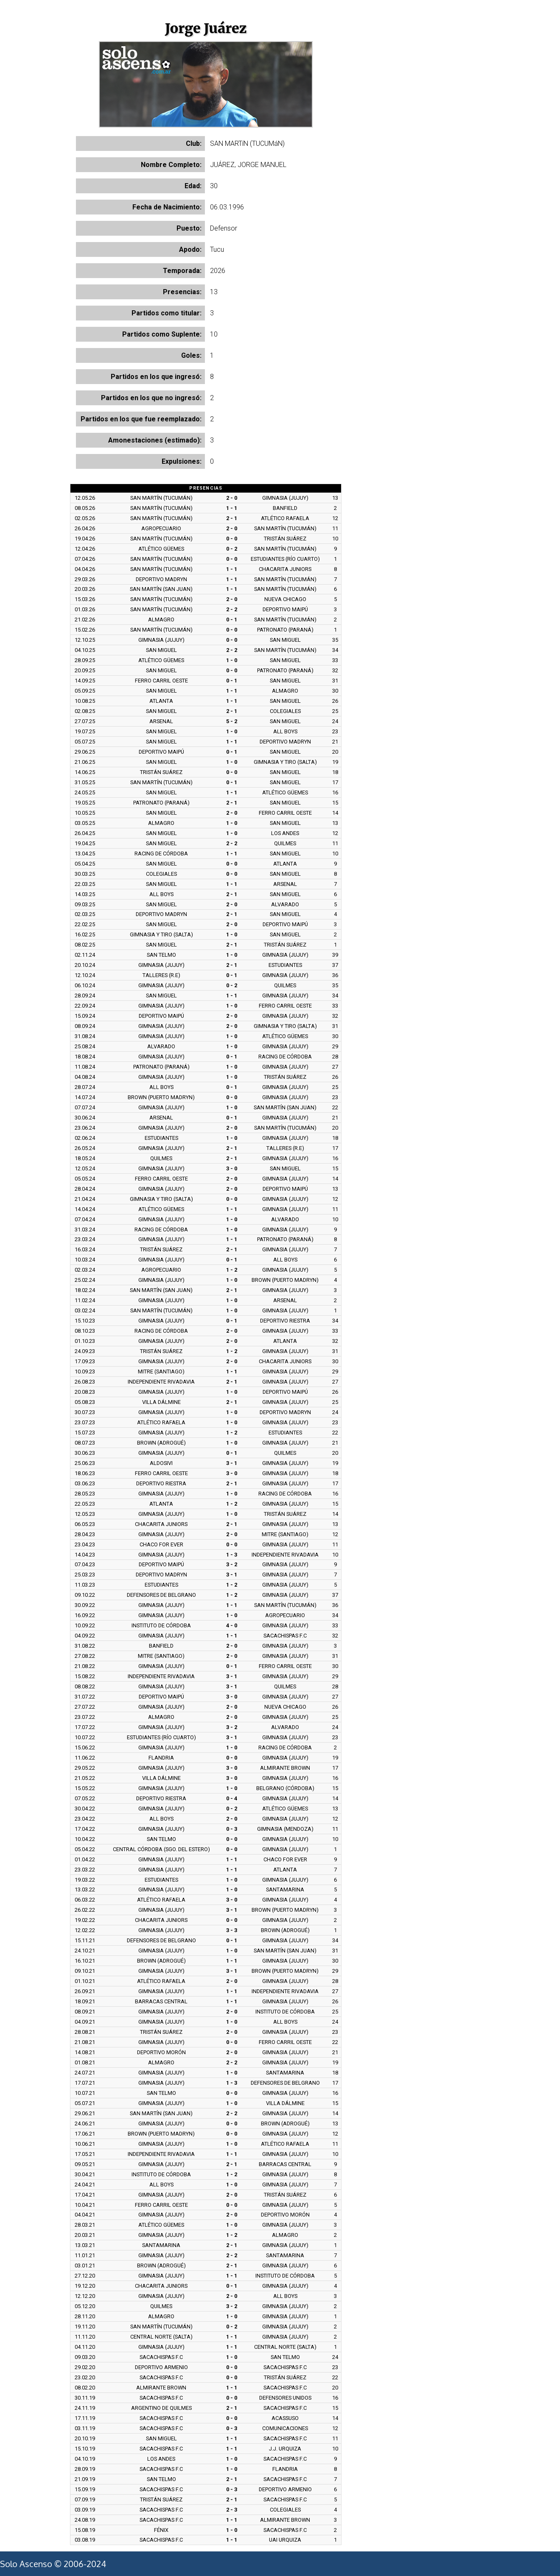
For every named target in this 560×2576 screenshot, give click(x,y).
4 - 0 (231, 1625)
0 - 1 (231, 619)
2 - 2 (231, 609)
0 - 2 (231, 549)
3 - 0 (231, 1168)
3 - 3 (231, 1930)
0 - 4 (231, 1798)
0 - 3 (231, 1829)
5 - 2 (231, 721)
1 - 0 (231, 660)
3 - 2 (231, 1564)
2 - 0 (231, 498)
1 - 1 (231, 508)
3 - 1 (231, 1463)
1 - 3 (231, 1554)
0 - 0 (231, 538)
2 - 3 (231, 2509)
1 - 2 (231, 1270)
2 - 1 (231, 518)
